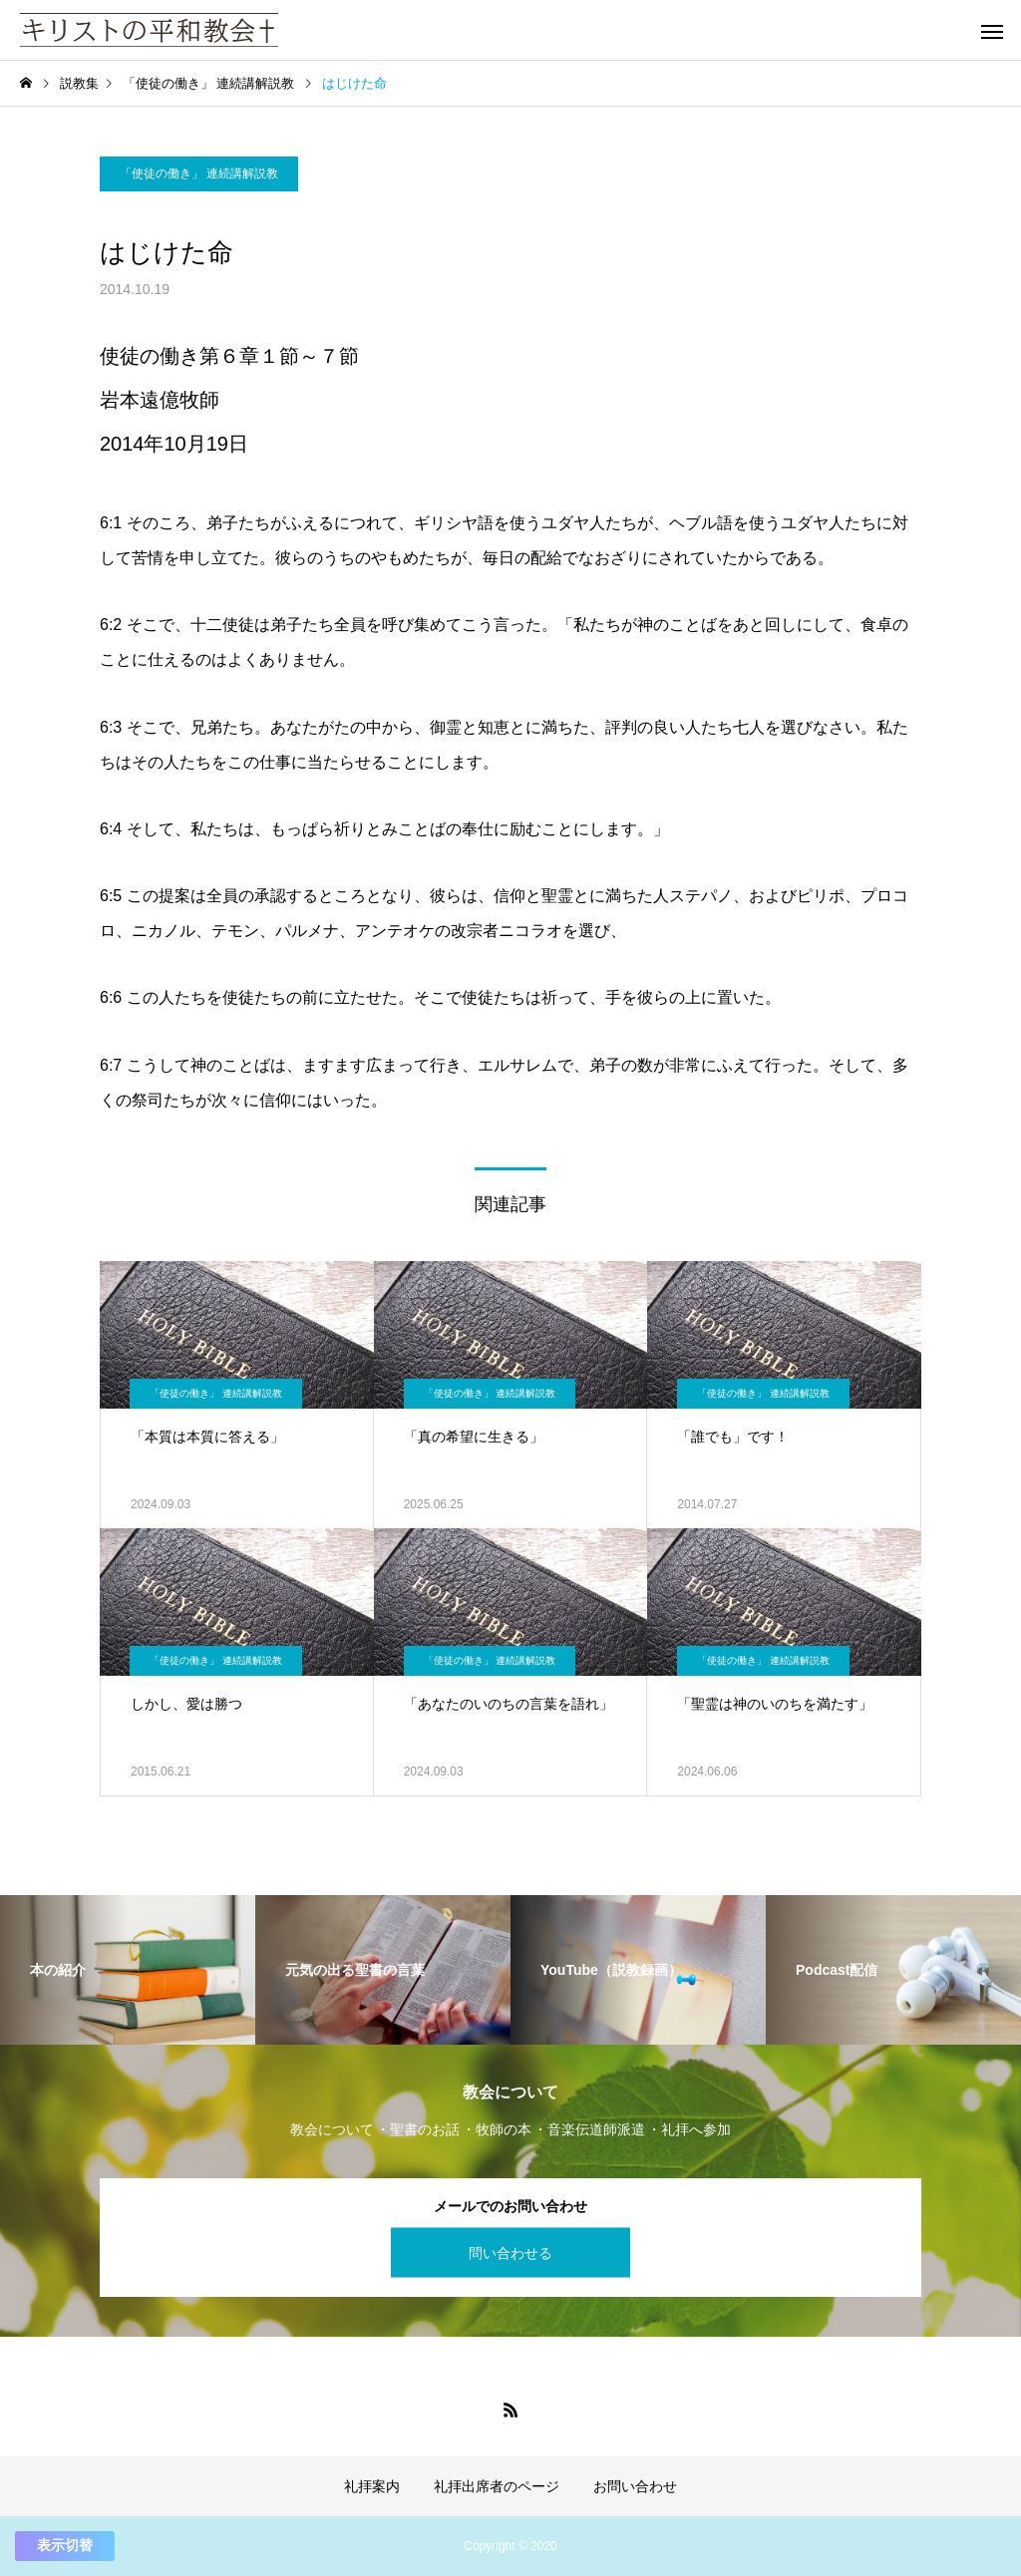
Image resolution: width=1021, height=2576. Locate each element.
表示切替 (65, 2545)
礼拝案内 (372, 2486)
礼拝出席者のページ (496, 2486)
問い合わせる (510, 2252)
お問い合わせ (635, 2486)
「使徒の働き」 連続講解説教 (199, 173)
